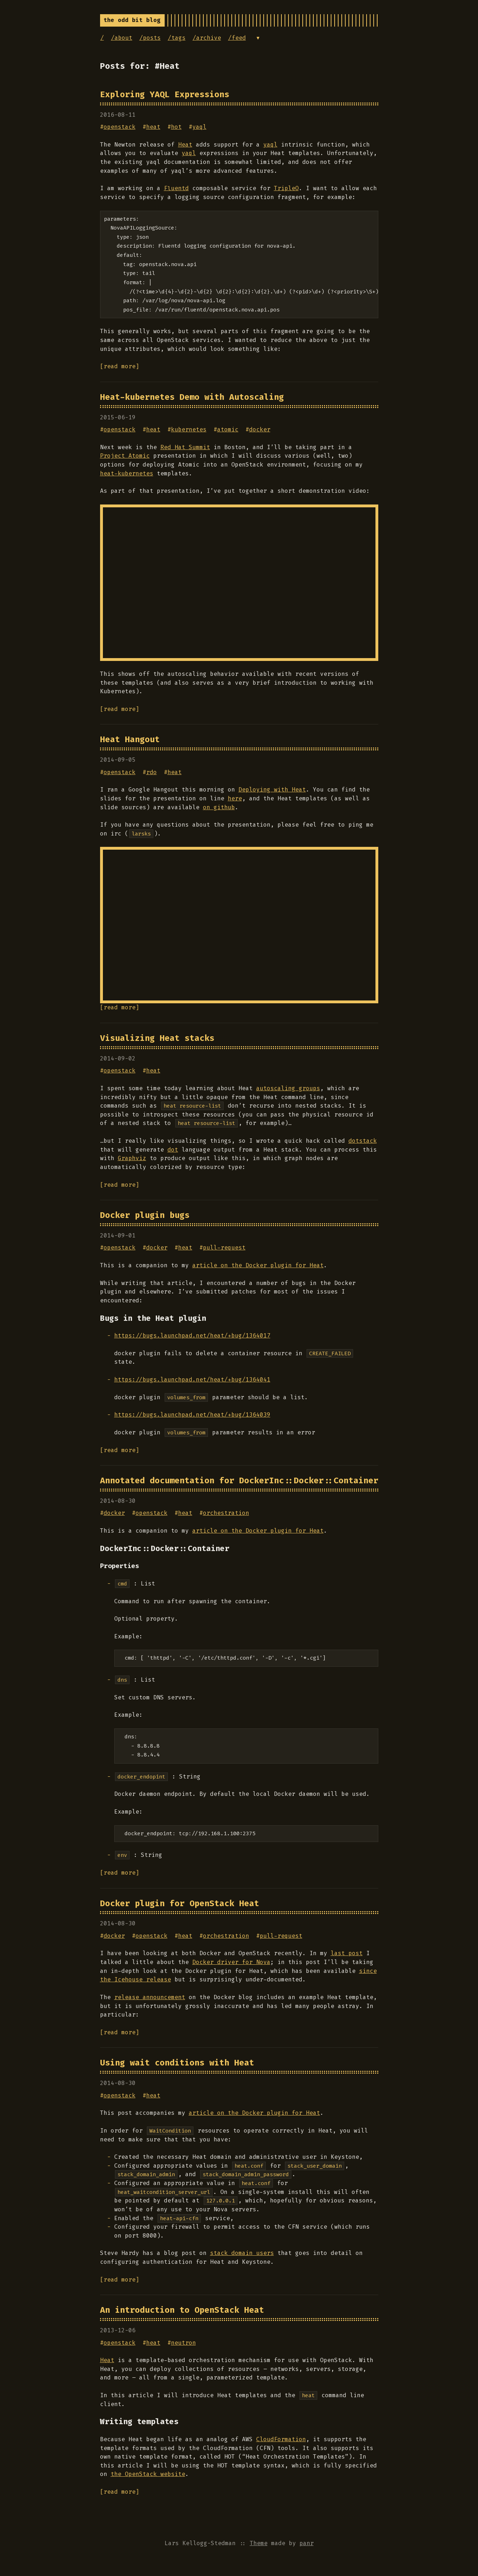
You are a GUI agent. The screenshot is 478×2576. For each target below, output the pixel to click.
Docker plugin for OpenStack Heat (179, 1903)
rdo (151, 772)
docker (259, 429)
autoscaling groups (288, 1088)
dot (172, 1149)
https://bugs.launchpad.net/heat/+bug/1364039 (192, 1414)
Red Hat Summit (185, 447)
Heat (185, 144)
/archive (207, 38)
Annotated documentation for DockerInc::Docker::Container (239, 1480)
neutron (183, 2342)
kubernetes (189, 429)
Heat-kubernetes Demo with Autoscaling (192, 397)
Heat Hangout (130, 739)
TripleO (286, 188)
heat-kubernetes (126, 473)
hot (176, 127)
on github (219, 807)
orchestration (226, 1513)
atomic (227, 429)
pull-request (224, 1247)
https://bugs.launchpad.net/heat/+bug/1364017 (192, 1335)
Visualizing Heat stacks (157, 1038)
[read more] (119, 366)
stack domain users (242, 2253)
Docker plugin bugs (144, 1215)
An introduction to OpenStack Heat (182, 2310)
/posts (150, 38)
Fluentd (176, 188)
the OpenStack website (148, 2474)
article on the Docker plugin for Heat (258, 1265)
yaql (199, 127)
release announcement (149, 1997)
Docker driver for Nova (231, 1962)
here (235, 798)
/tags (177, 38)
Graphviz (132, 1158)
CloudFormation (281, 2439)
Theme (259, 2543)
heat (153, 127)
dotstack (362, 1140)
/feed (237, 38)
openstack (120, 127)
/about (121, 38)
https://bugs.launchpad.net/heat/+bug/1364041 (192, 1379)
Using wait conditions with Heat (177, 2062)
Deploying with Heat (272, 789)
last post (347, 1953)
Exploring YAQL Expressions (164, 94)
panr (307, 2543)
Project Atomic (125, 455)
